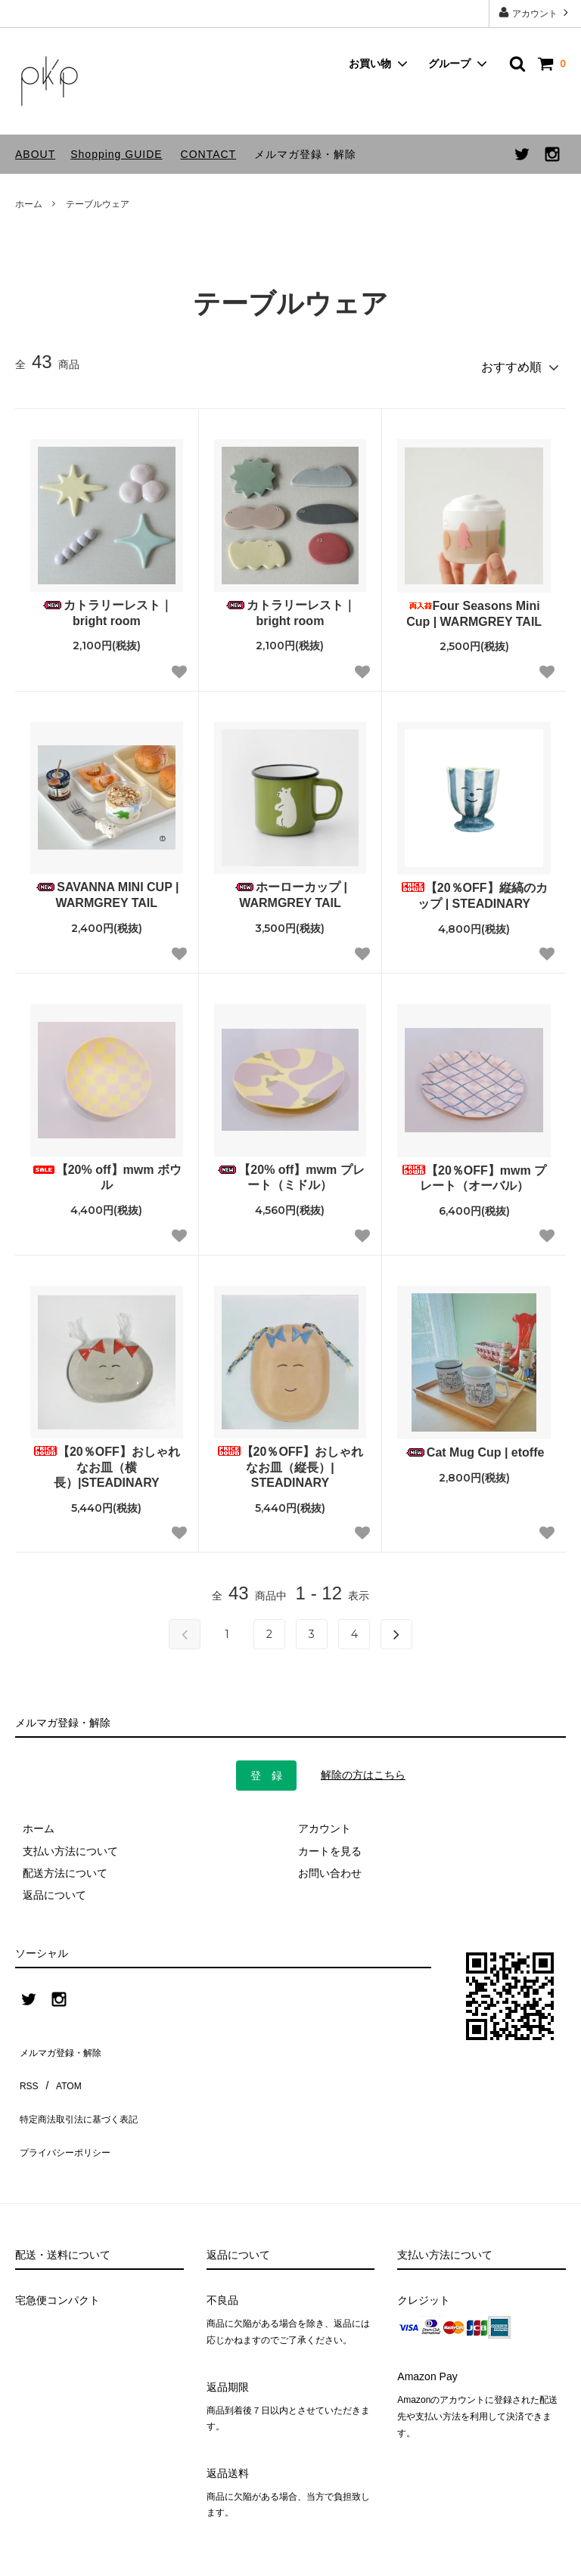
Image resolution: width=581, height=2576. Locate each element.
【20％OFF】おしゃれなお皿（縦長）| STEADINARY (290, 1460)
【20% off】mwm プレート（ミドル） (290, 1170)
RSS (26, 2063)
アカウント (535, 12)
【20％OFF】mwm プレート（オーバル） (474, 1171)
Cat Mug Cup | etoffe (474, 1445)
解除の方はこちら (363, 1768)
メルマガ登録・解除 (305, 154)
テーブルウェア (97, 204)
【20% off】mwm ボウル (107, 1170)
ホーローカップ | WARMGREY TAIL (290, 888)
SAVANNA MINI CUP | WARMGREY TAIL (106, 888)
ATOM (60, 2063)
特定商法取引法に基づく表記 (84, 2085)
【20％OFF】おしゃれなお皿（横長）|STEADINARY (106, 1460)
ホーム (28, 204)
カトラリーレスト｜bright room (106, 606)
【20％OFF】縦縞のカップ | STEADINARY (474, 889)
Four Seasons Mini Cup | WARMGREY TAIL (474, 607)
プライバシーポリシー (68, 2107)
